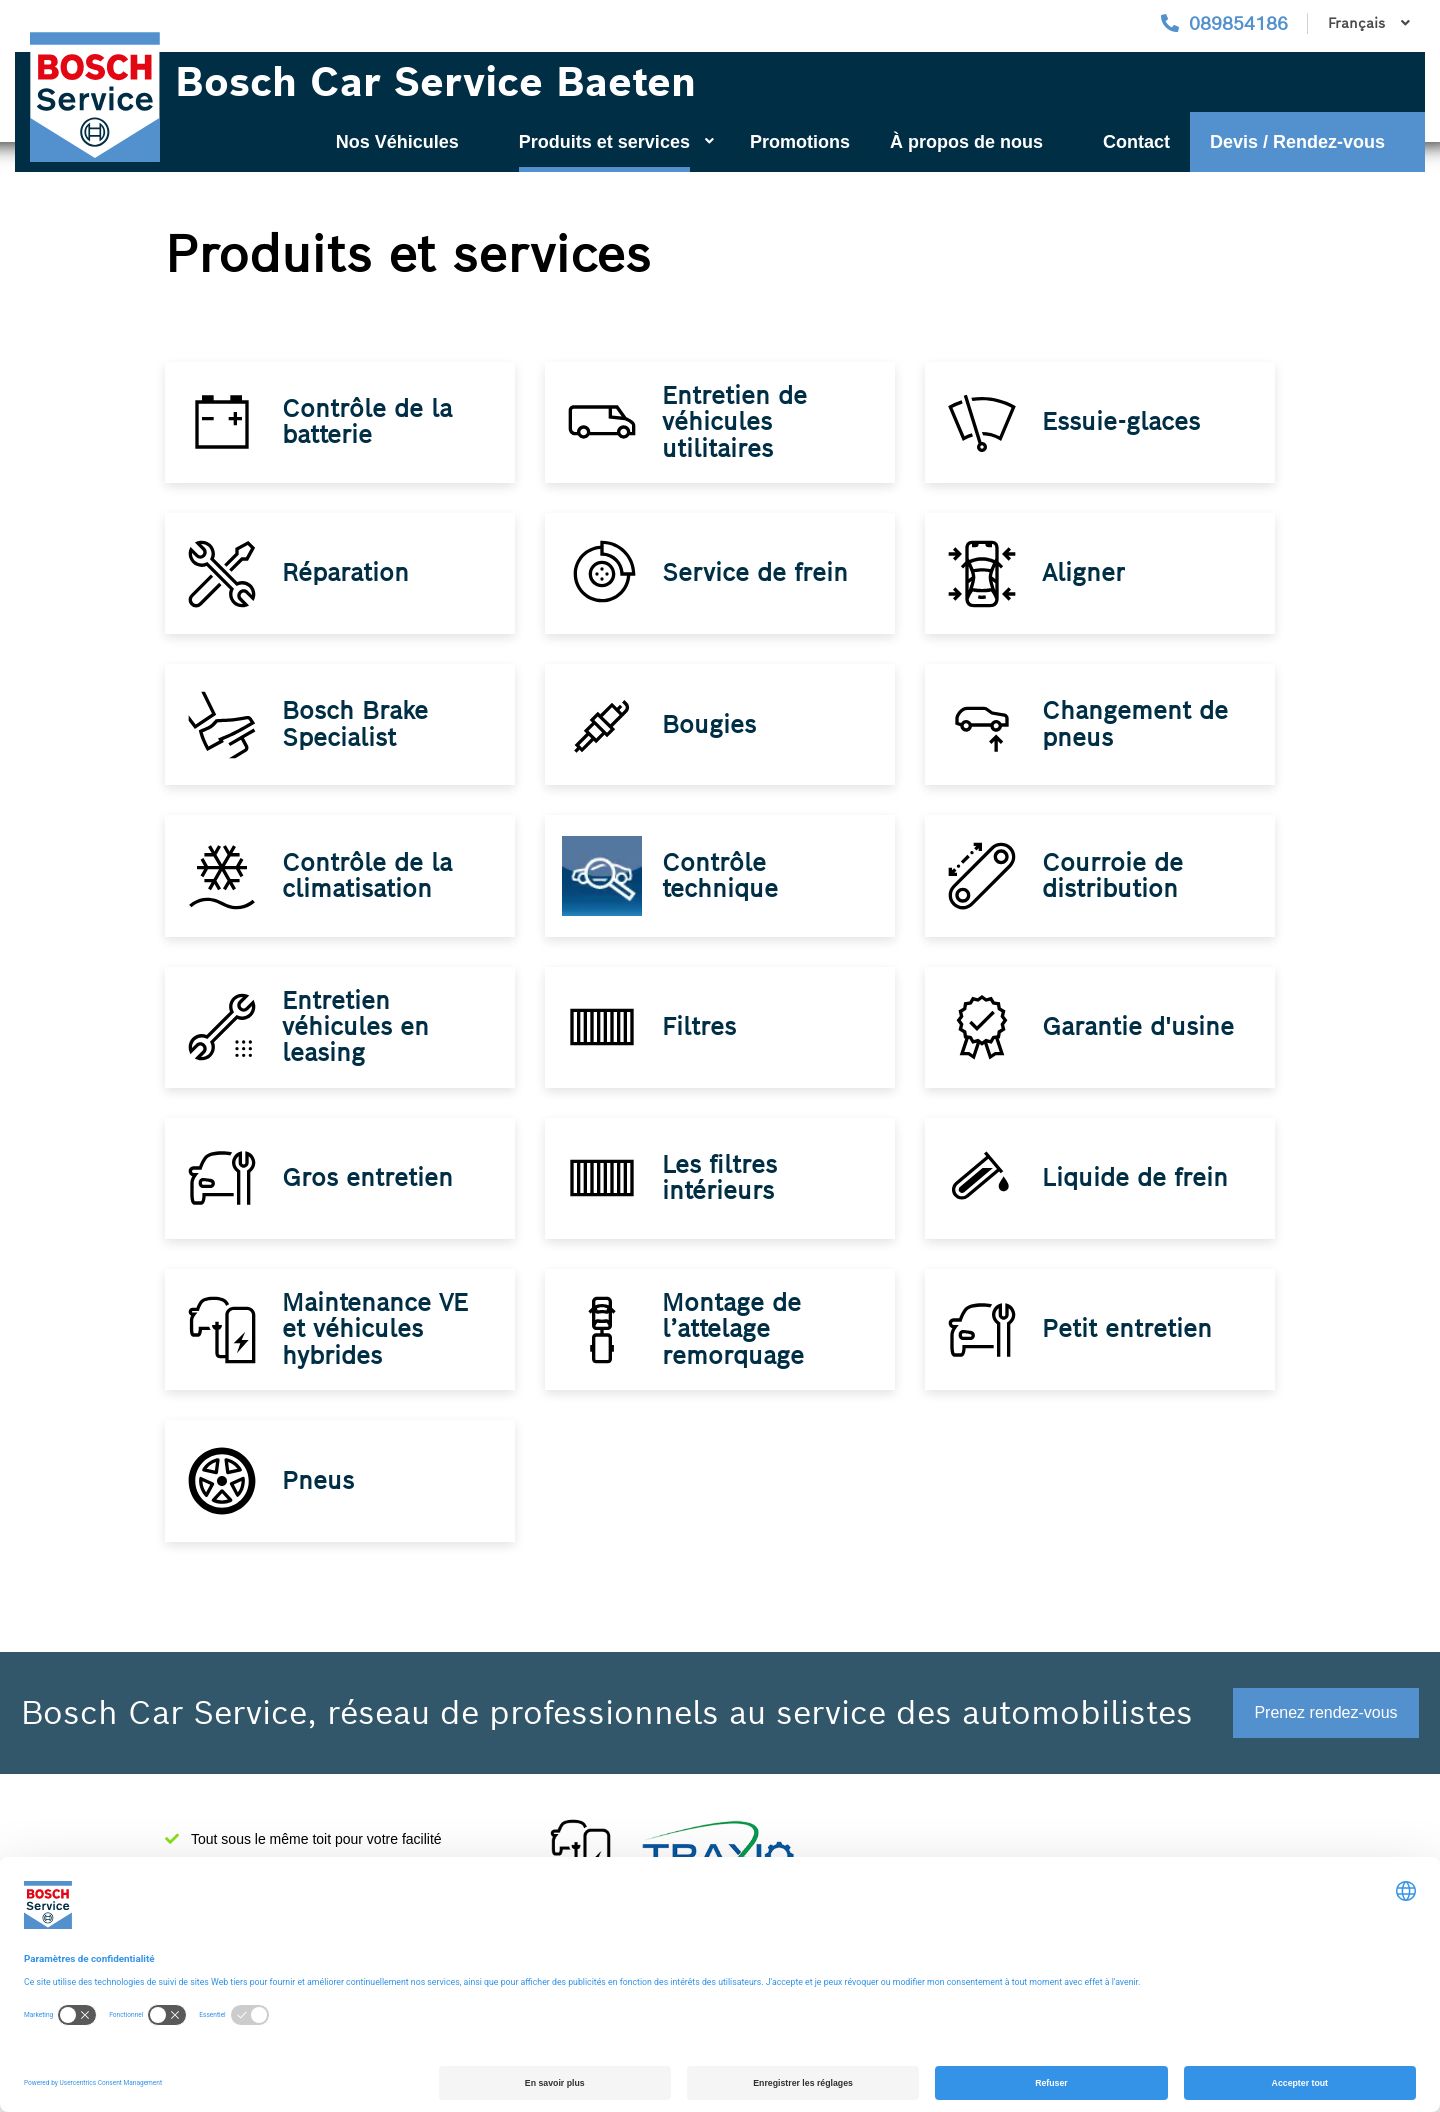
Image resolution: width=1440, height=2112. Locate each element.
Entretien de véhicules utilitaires (737, 426)
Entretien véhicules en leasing (358, 1066)
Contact (1136, 142)
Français (1369, 23)
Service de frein (758, 586)
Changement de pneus (1138, 745)
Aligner (1086, 586)
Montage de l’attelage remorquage (736, 1386)
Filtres (702, 1066)
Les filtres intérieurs (722, 1225)
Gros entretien (370, 1226)
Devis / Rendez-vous (1297, 142)
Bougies (712, 746)
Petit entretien (1130, 1386)
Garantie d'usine (1141, 1066)
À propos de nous (966, 142)
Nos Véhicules (397, 142)
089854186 (1238, 23)
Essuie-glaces (1124, 426)
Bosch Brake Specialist (358, 745)
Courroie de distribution (1115, 905)
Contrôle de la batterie (370, 425)
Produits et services (616, 142)
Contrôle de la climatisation (370, 905)
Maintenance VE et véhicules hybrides (378, 1386)
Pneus (321, 1546)
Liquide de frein (1138, 1226)
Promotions (800, 142)
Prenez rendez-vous (1325, 1712)
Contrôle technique (723, 905)
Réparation (348, 586)
